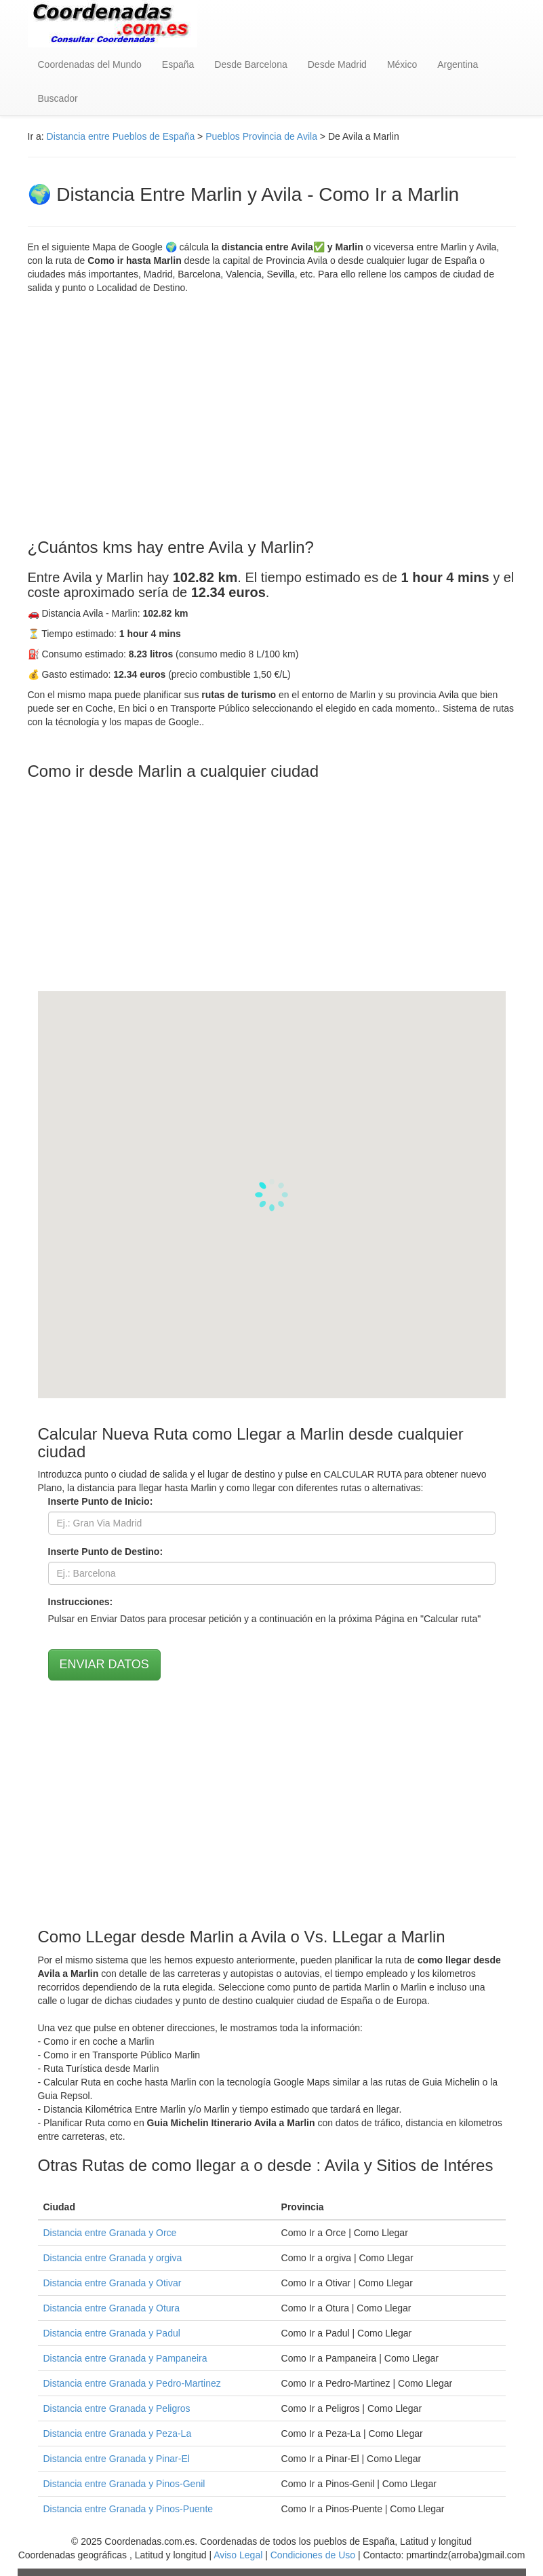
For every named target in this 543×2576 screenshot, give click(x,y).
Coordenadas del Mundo (90, 64)
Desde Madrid (337, 64)
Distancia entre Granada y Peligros (116, 2408)
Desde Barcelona (250, 64)
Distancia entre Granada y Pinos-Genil (124, 2483)
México (402, 64)
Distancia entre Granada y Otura (111, 2308)
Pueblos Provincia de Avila (261, 136)
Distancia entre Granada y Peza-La (117, 2433)
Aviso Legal (238, 2555)
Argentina (457, 64)
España (178, 64)
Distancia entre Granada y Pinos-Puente (128, 2508)
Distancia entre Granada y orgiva (112, 2257)
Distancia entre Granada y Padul (111, 2333)
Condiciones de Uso (312, 2555)
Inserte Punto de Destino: (105, 1551)
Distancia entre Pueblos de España (121, 136)
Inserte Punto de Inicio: (100, 1501)
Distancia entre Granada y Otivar (112, 2282)
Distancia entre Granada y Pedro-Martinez (132, 2383)
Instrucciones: (80, 1601)
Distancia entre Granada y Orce (110, 2232)
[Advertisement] (272, 417)
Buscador (58, 98)
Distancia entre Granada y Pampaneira (125, 2358)
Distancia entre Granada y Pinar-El (116, 2458)
